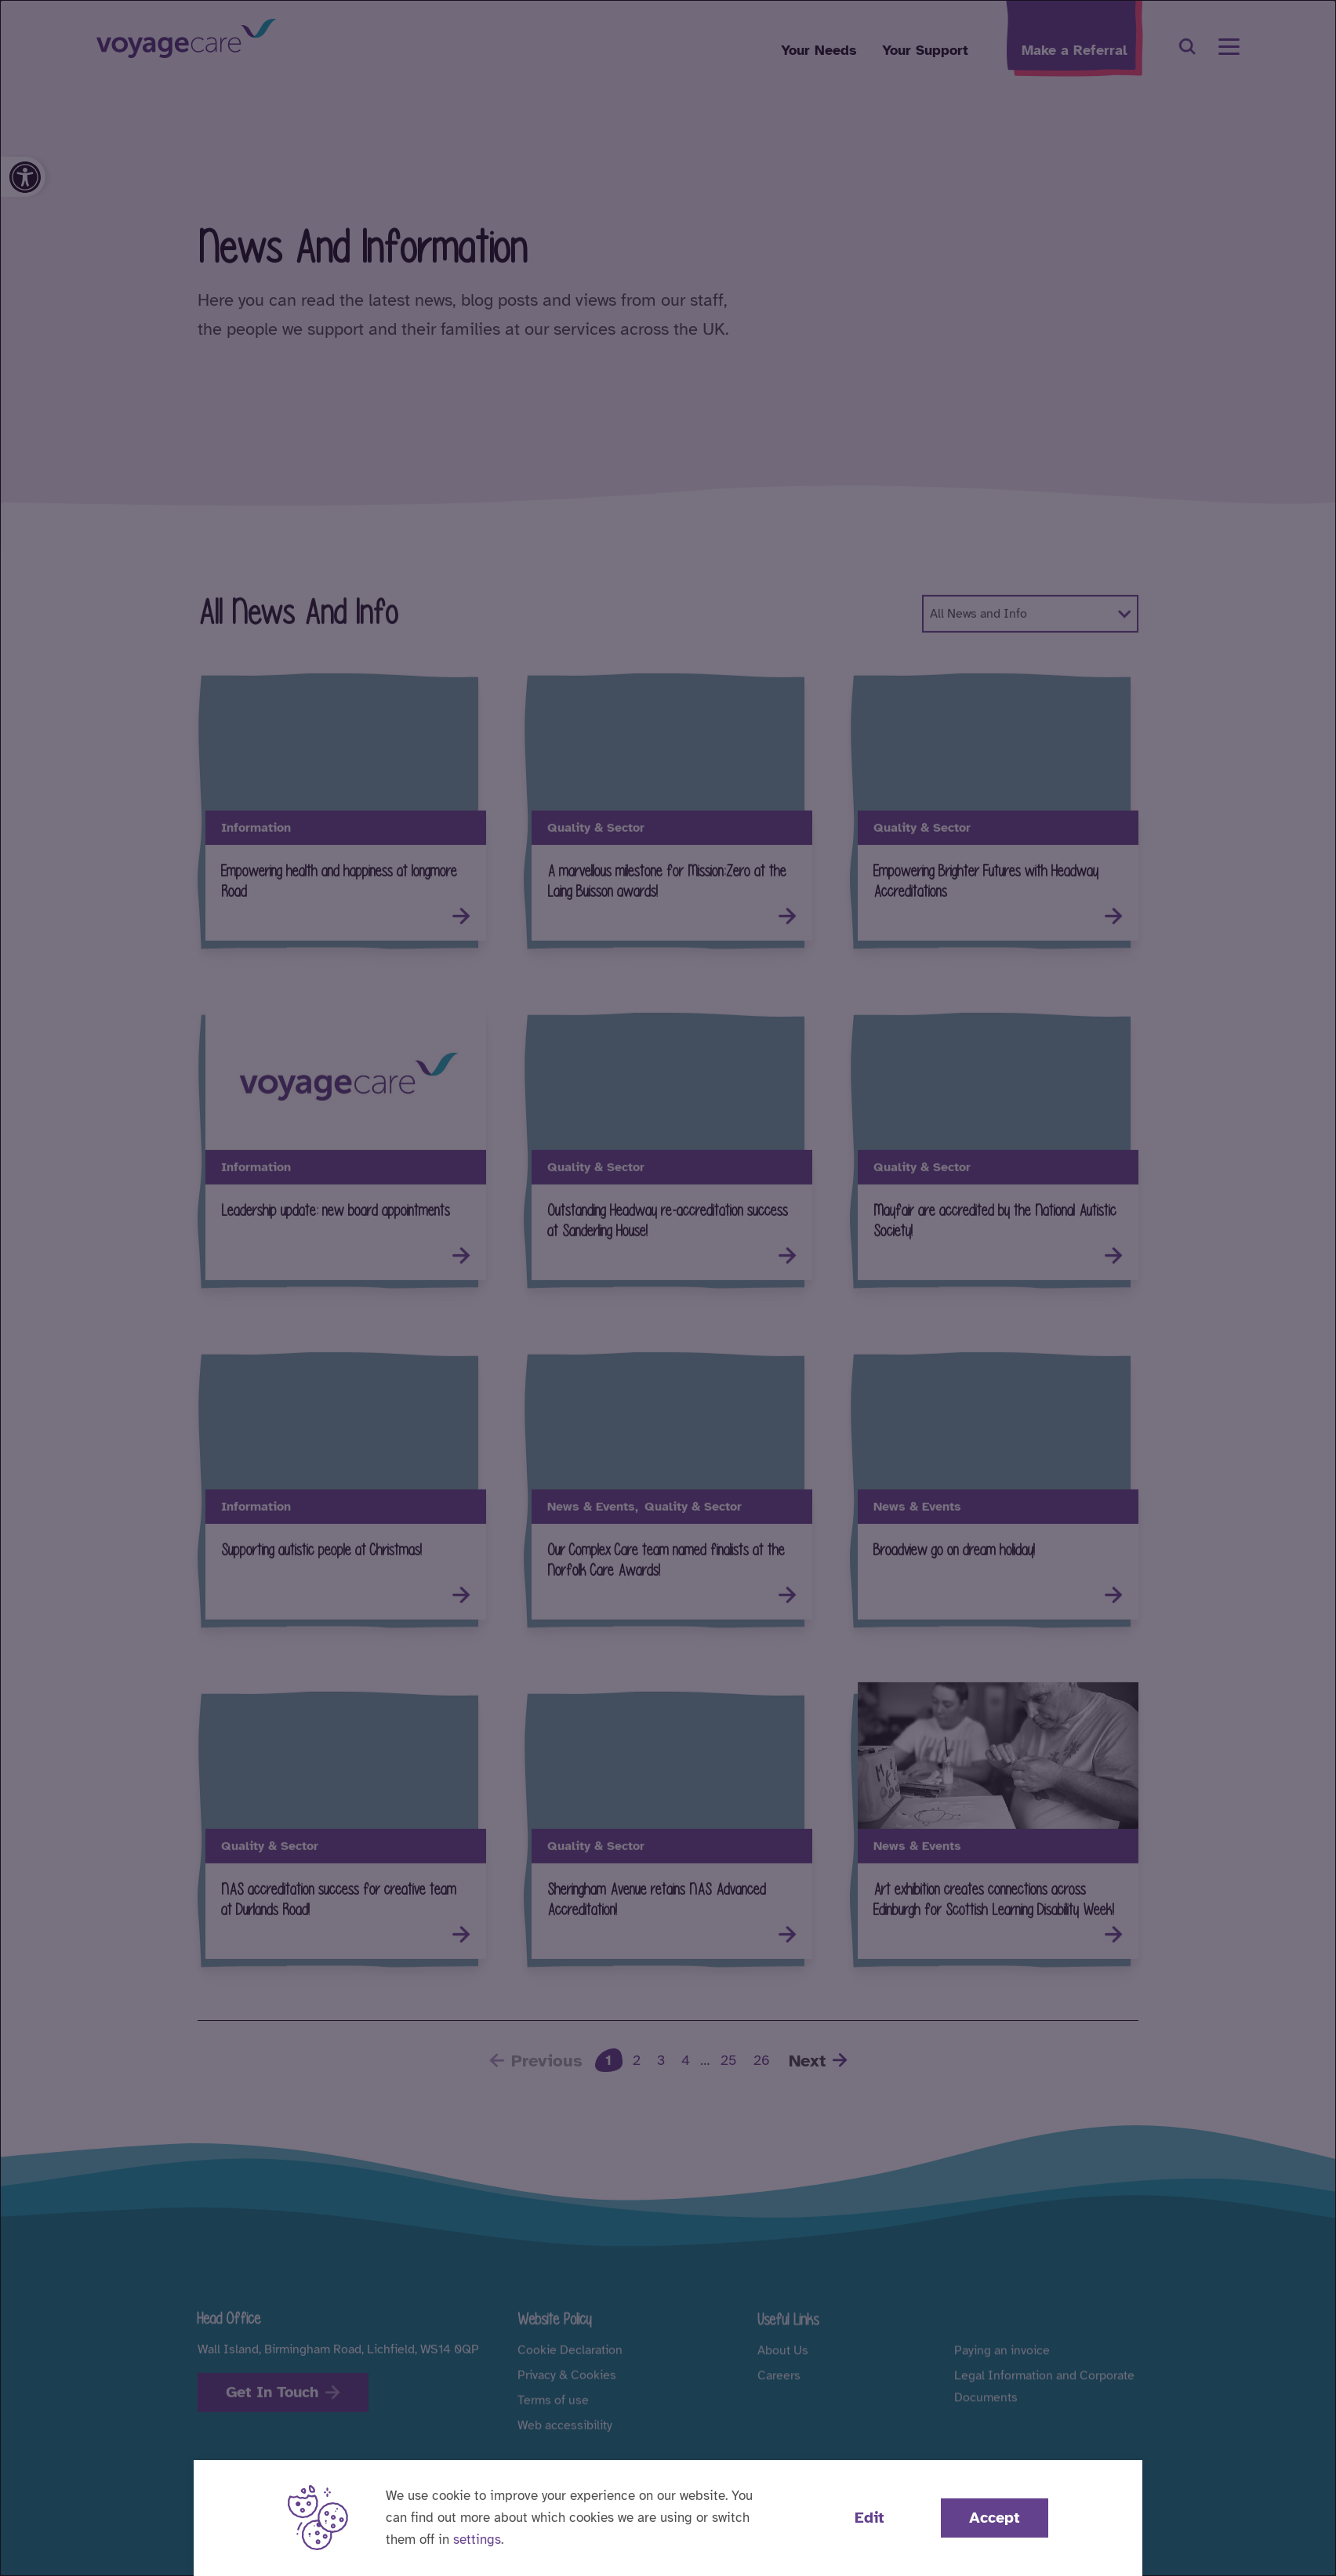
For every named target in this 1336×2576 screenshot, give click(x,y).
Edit (869, 2517)
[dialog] (668, 1288)
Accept (994, 2517)
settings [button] (477, 2539)
